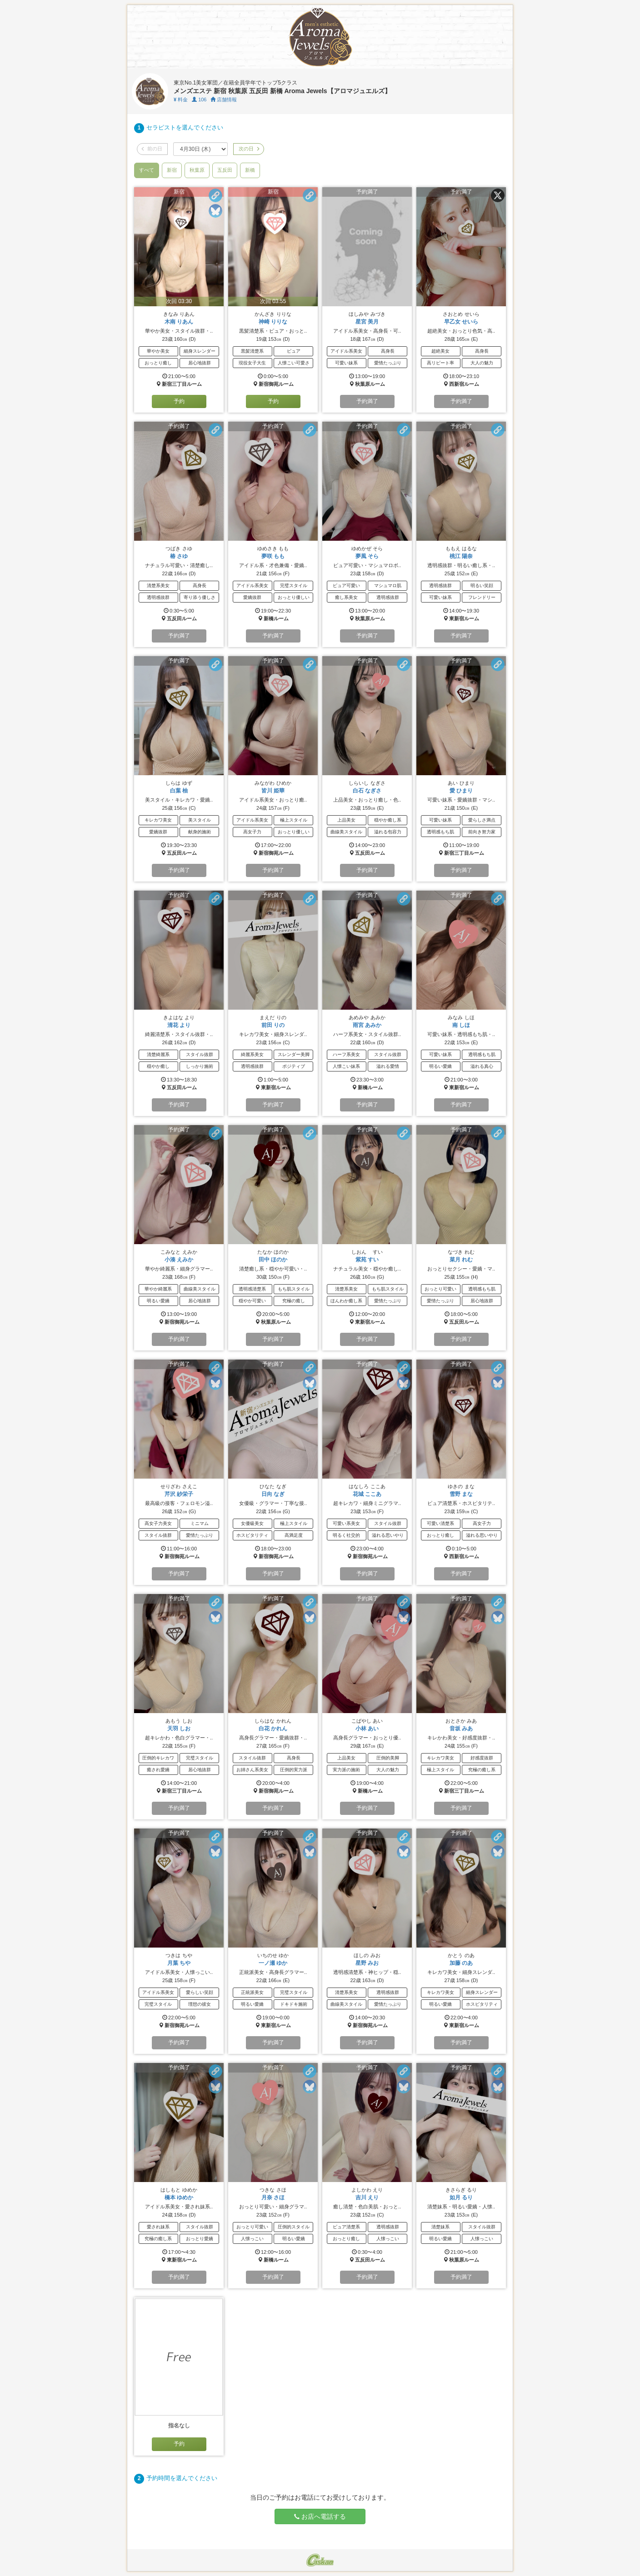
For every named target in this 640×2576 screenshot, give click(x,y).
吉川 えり (367, 2197)
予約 (179, 401)
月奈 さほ (273, 2197)
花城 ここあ (367, 1494)
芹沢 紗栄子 (179, 1494)
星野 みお (367, 1963)
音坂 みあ (461, 1728)
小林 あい (367, 1728)
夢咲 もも (273, 556)
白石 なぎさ (367, 790)
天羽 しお (178, 1728)
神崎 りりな (273, 322)
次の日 (248, 148)
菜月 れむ (461, 1259)
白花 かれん (273, 1728)
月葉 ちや (178, 1963)
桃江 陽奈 (461, 556)
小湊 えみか (179, 1259)
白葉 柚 (179, 790)
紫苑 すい (367, 1259)
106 (199, 99)
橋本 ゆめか (179, 2197)
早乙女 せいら (461, 322)
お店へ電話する (320, 2516)
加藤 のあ (461, 1963)
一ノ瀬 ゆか (273, 1963)
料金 (181, 99)
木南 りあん (179, 322)
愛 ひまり (461, 790)
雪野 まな (461, 1494)
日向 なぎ (273, 1494)
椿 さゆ (179, 556)
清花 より (178, 1025)
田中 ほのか (273, 1259)
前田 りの (273, 1025)
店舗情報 (223, 99)
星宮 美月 (367, 322)
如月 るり (461, 2197)
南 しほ (461, 1025)
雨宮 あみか (367, 1025)
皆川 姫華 (273, 790)
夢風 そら (367, 556)
